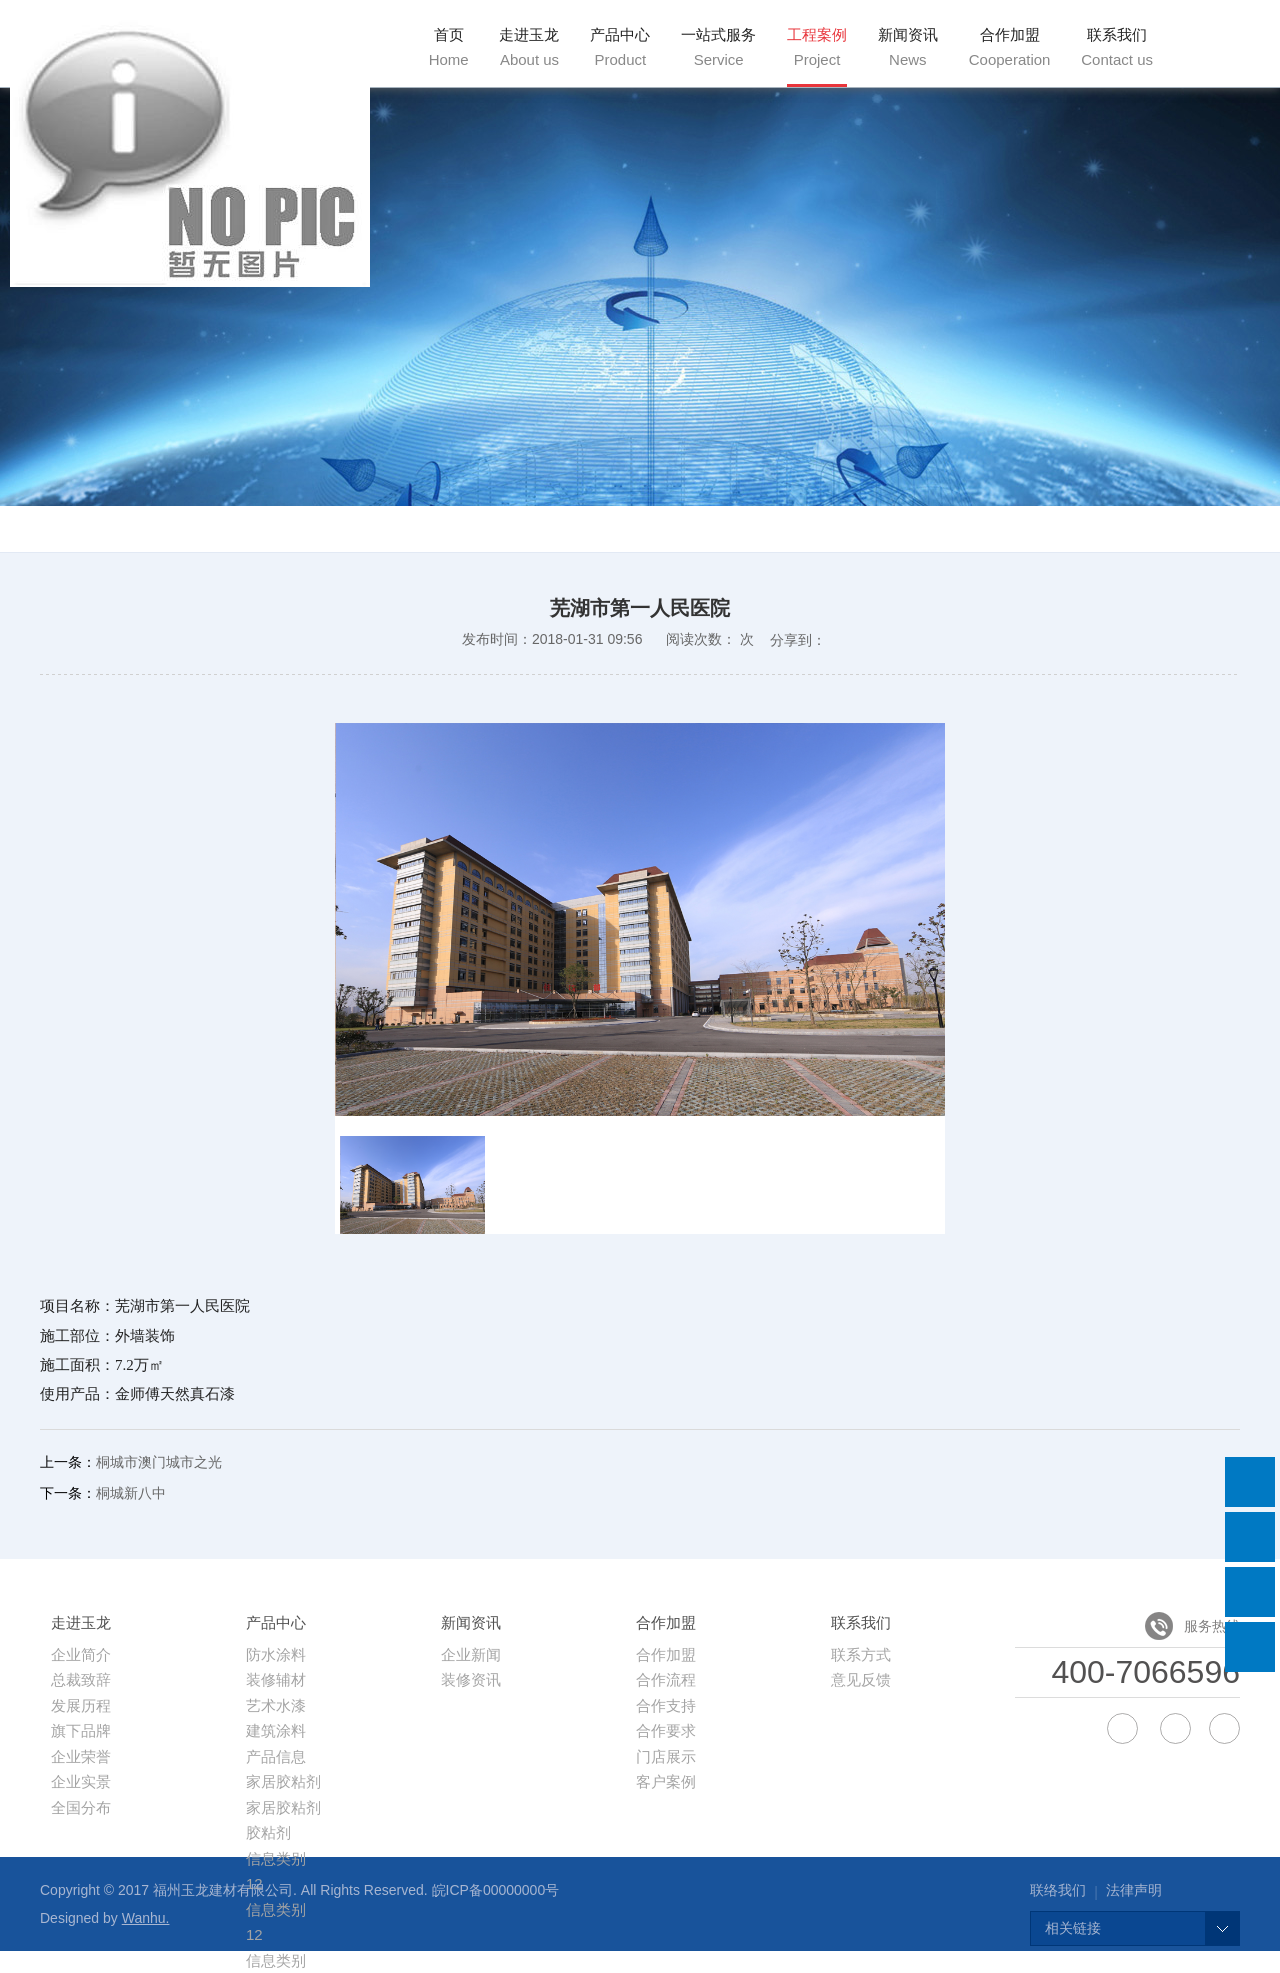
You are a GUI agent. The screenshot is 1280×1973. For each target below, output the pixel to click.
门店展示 (666, 1756)
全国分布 (81, 1807)
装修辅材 (276, 1679)
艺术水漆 (276, 1705)
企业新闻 (471, 1654)
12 (254, 1934)
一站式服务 (718, 47)
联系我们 (1117, 47)
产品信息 (276, 1756)
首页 (449, 47)
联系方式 (861, 1654)
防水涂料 (276, 1654)
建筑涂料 (276, 1730)
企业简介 (81, 1654)
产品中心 (620, 47)
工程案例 (817, 47)
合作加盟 (1010, 47)
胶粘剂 (268, 1832)
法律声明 (1134, 1890)
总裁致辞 (81, 1679)
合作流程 (666, 1679)
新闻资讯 (908, 47)
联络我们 (1058, 1890)
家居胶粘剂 (283, 1781)
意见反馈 (861, 1679)
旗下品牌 (81, 1730)
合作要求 (666, 1730)
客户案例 (666, 1781)
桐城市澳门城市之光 (159, 1462)
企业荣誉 (81, 1756)
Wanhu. (146, 1918)
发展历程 (81, 1705)
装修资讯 (471, 1679)
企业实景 (81, 1781)
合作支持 (666, 1705)
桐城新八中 (131, 1493)
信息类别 (276, 1858)
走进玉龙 (529, 47)
